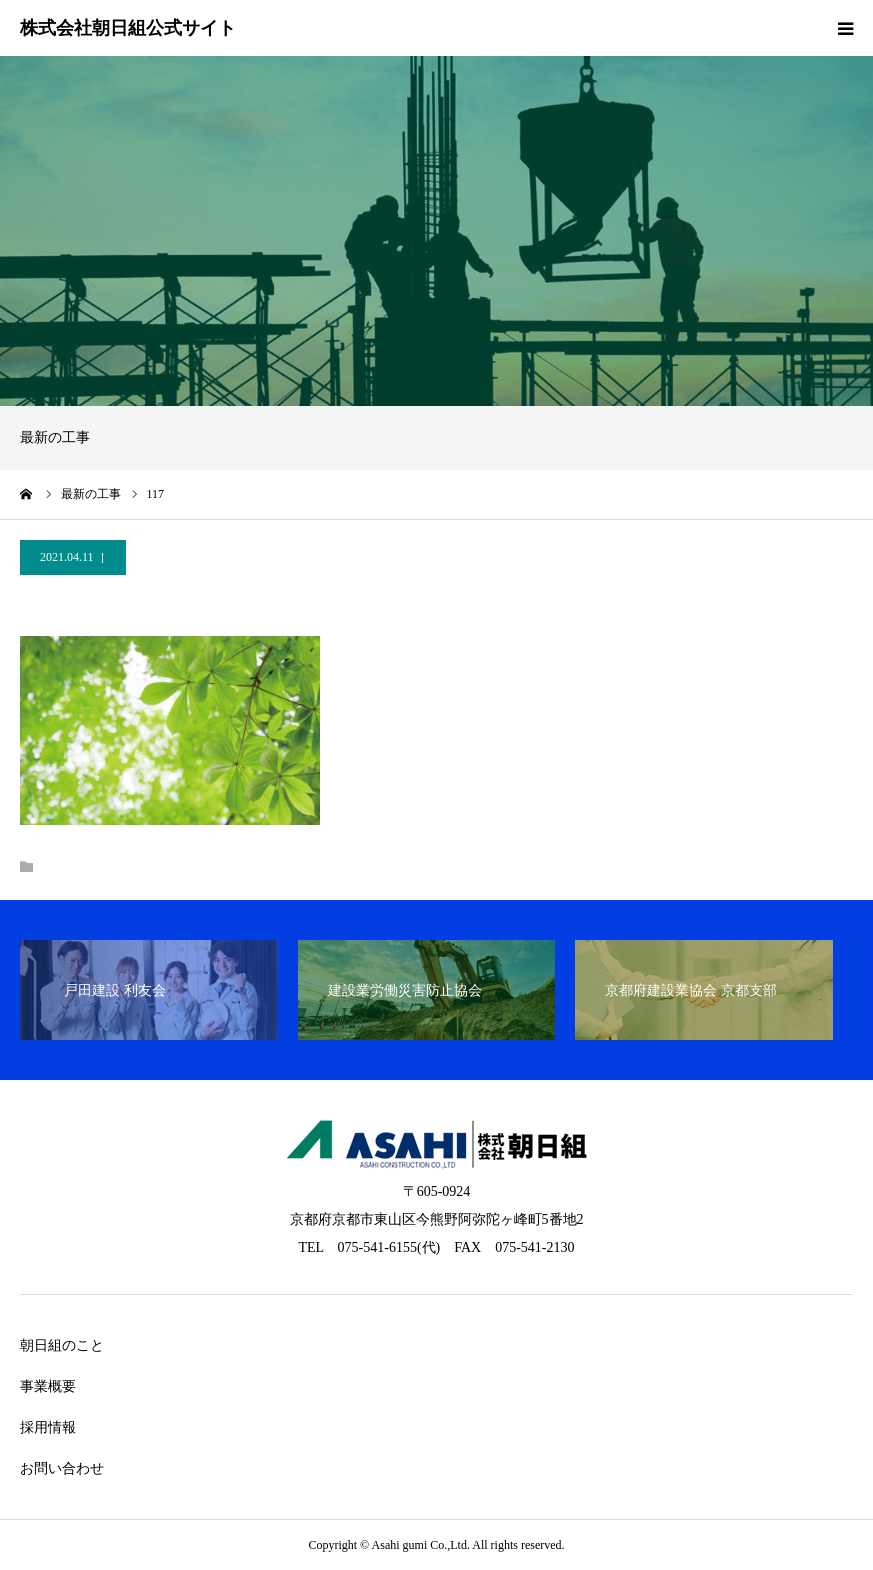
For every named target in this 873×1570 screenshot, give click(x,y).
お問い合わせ (62, 1468)
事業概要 (48, 1386)
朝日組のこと (62, 1345)
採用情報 (48, 1427)
